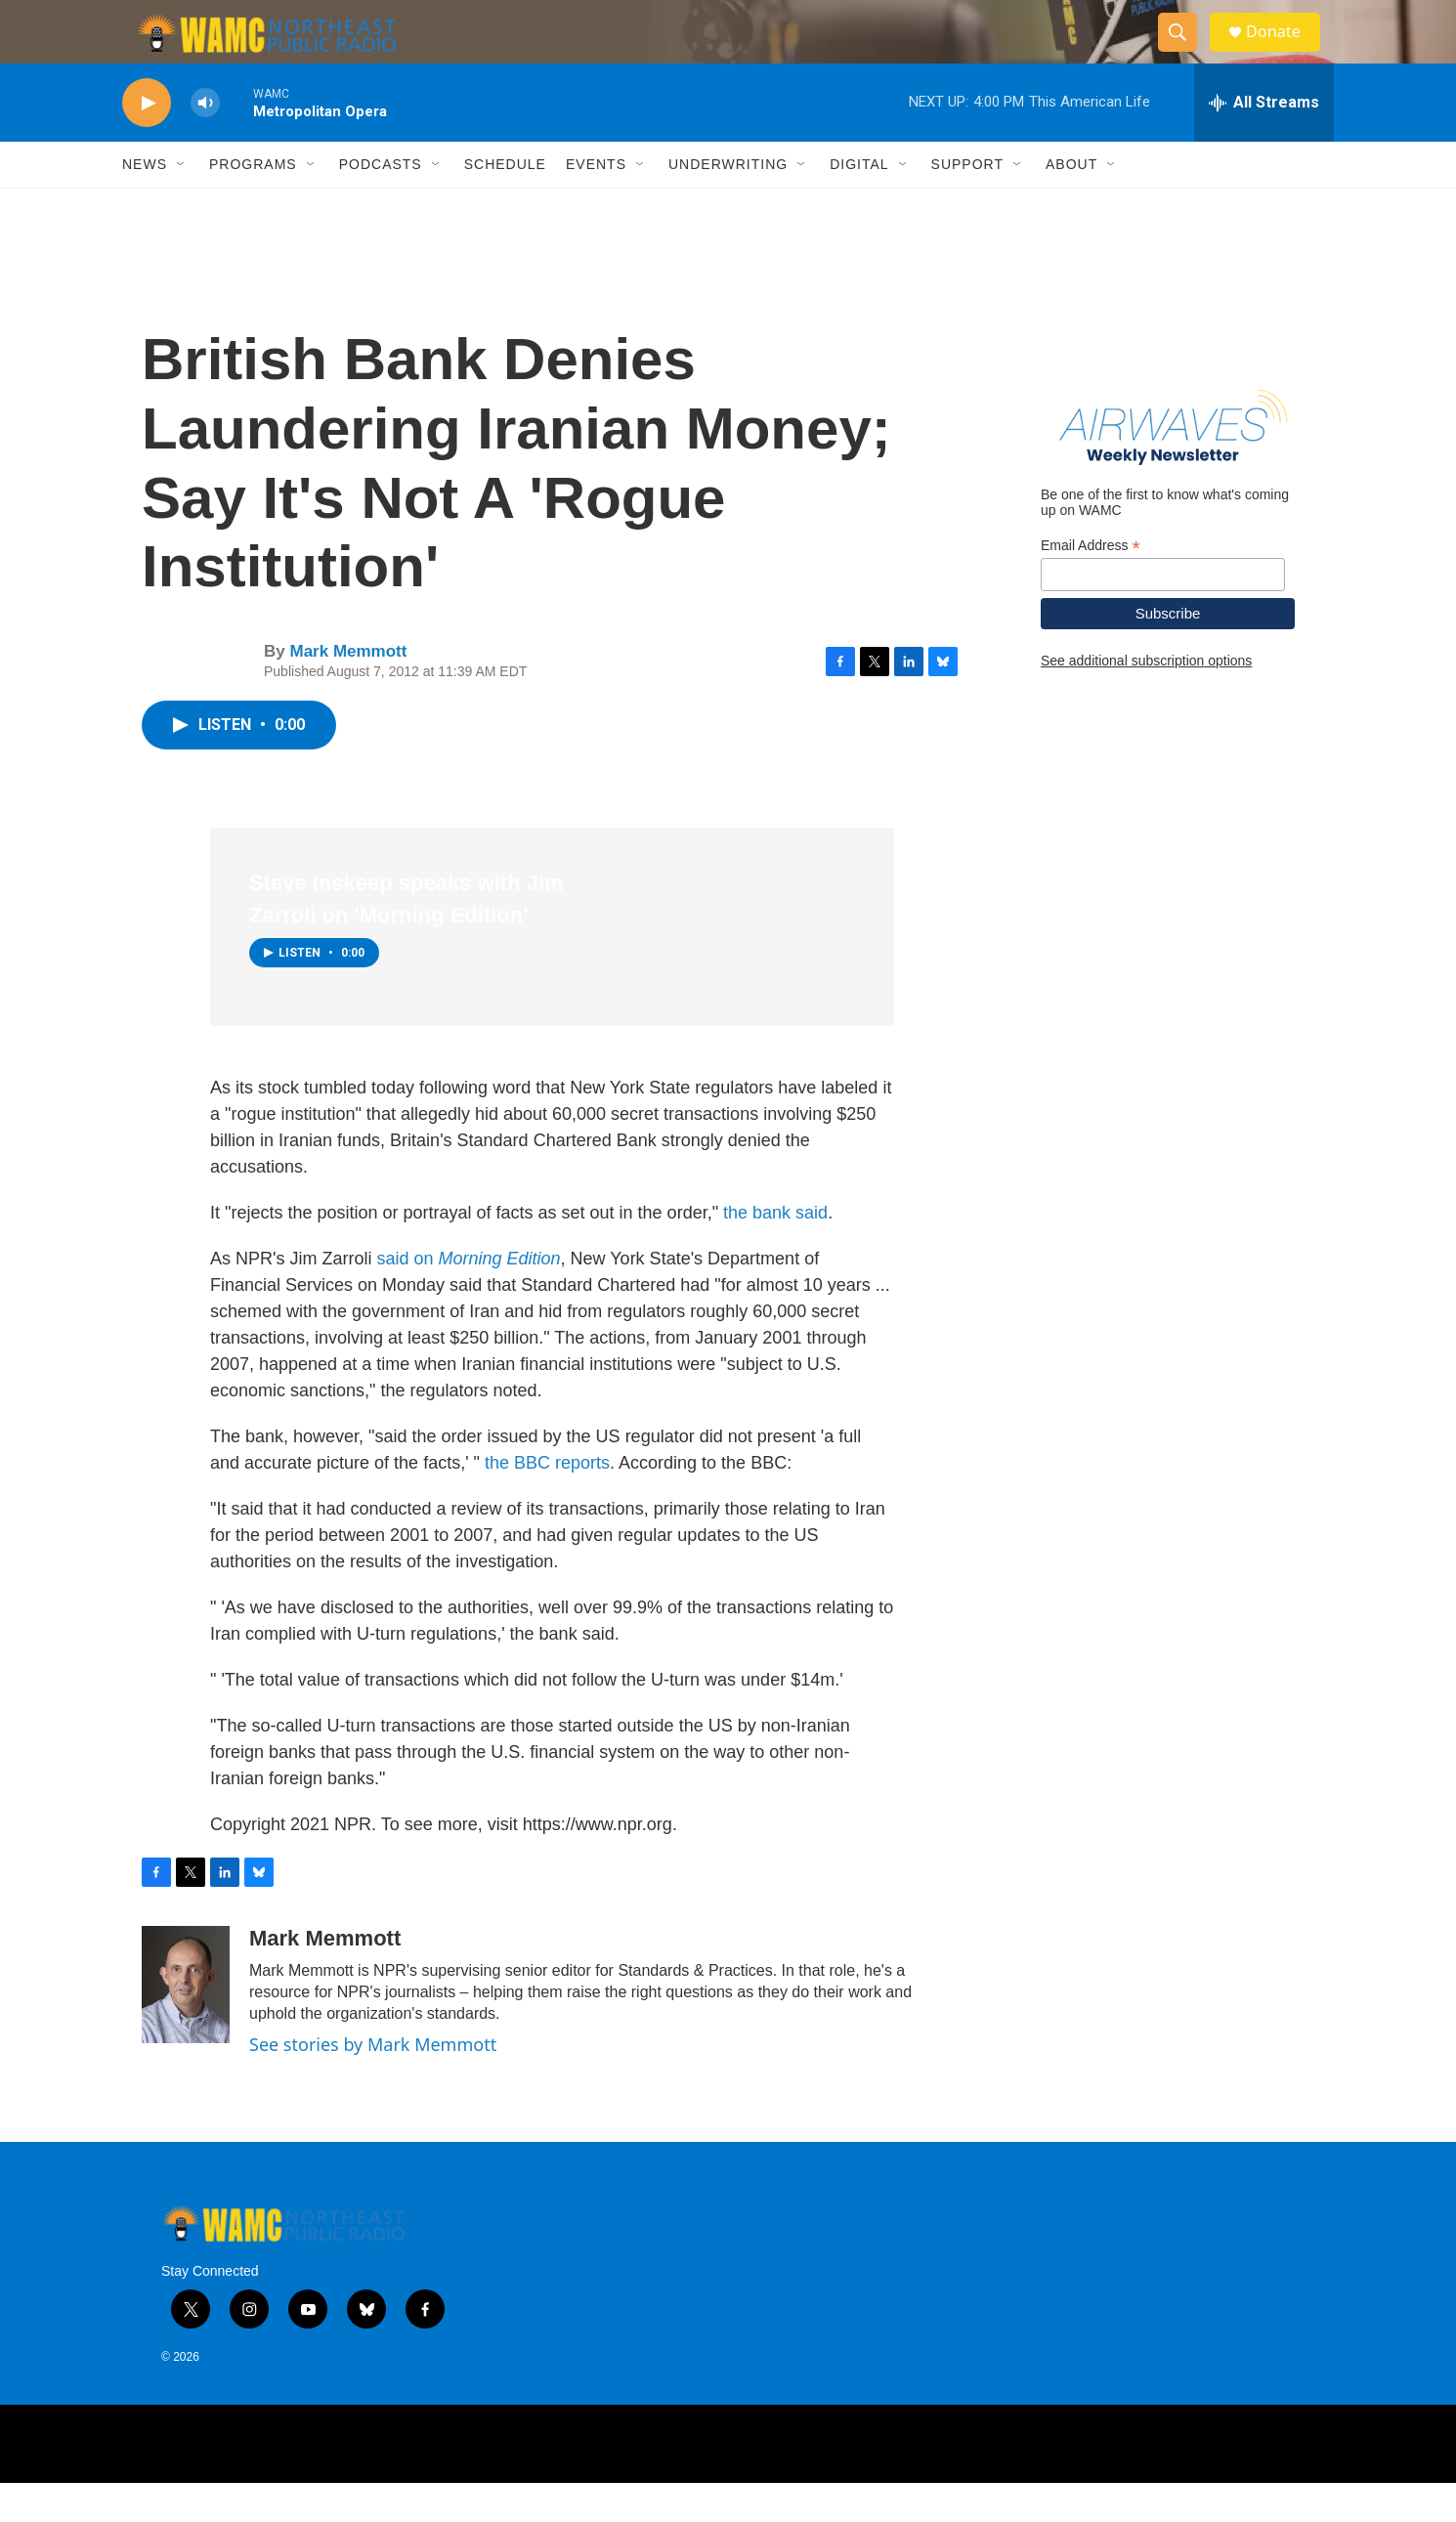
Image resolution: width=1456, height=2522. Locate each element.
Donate (1284, 51)
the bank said (775, 1251)
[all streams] (1264, 142)
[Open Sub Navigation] (182, 203)
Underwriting (728, 203)
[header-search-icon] (1185, 51)
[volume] (205, 142)
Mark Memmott (348, 690)
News (144, 203)
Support (967, 203)
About (1071, 203)
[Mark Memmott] (186, 2023)
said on (468, 1297)
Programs (253, 203)
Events (596, 203)
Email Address (1090, 584)
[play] (146, 142)
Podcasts (380, 203)
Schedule (505, 203)
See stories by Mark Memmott (372, 2083)
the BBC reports (547, 1502)
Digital (859, 203)
